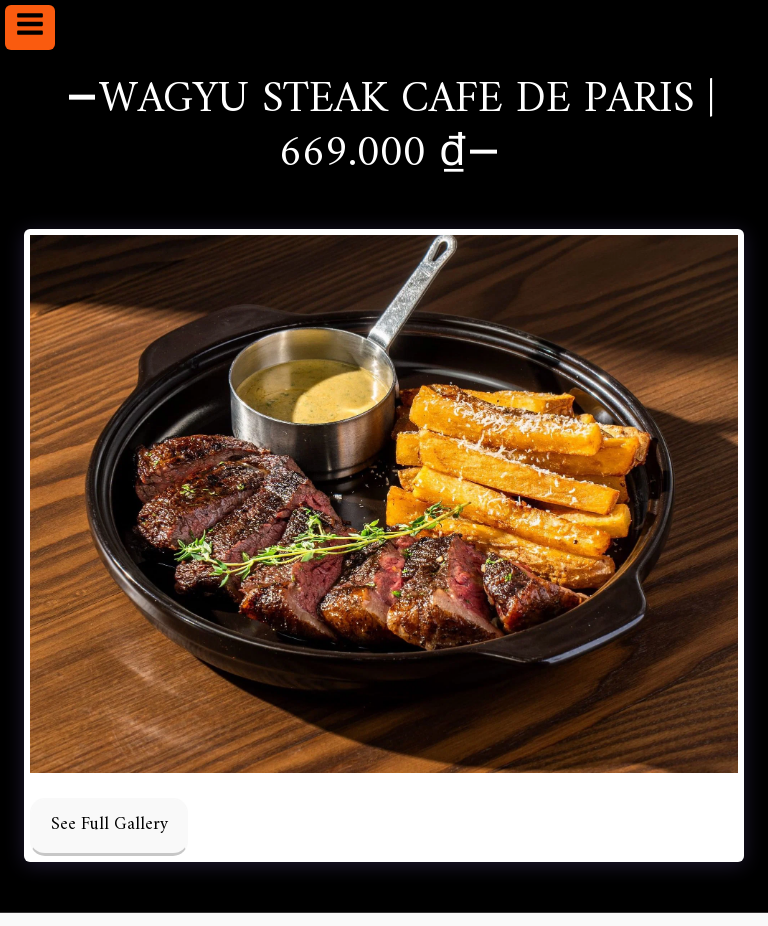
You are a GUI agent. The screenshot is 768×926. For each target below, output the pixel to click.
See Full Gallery (109, 824)
